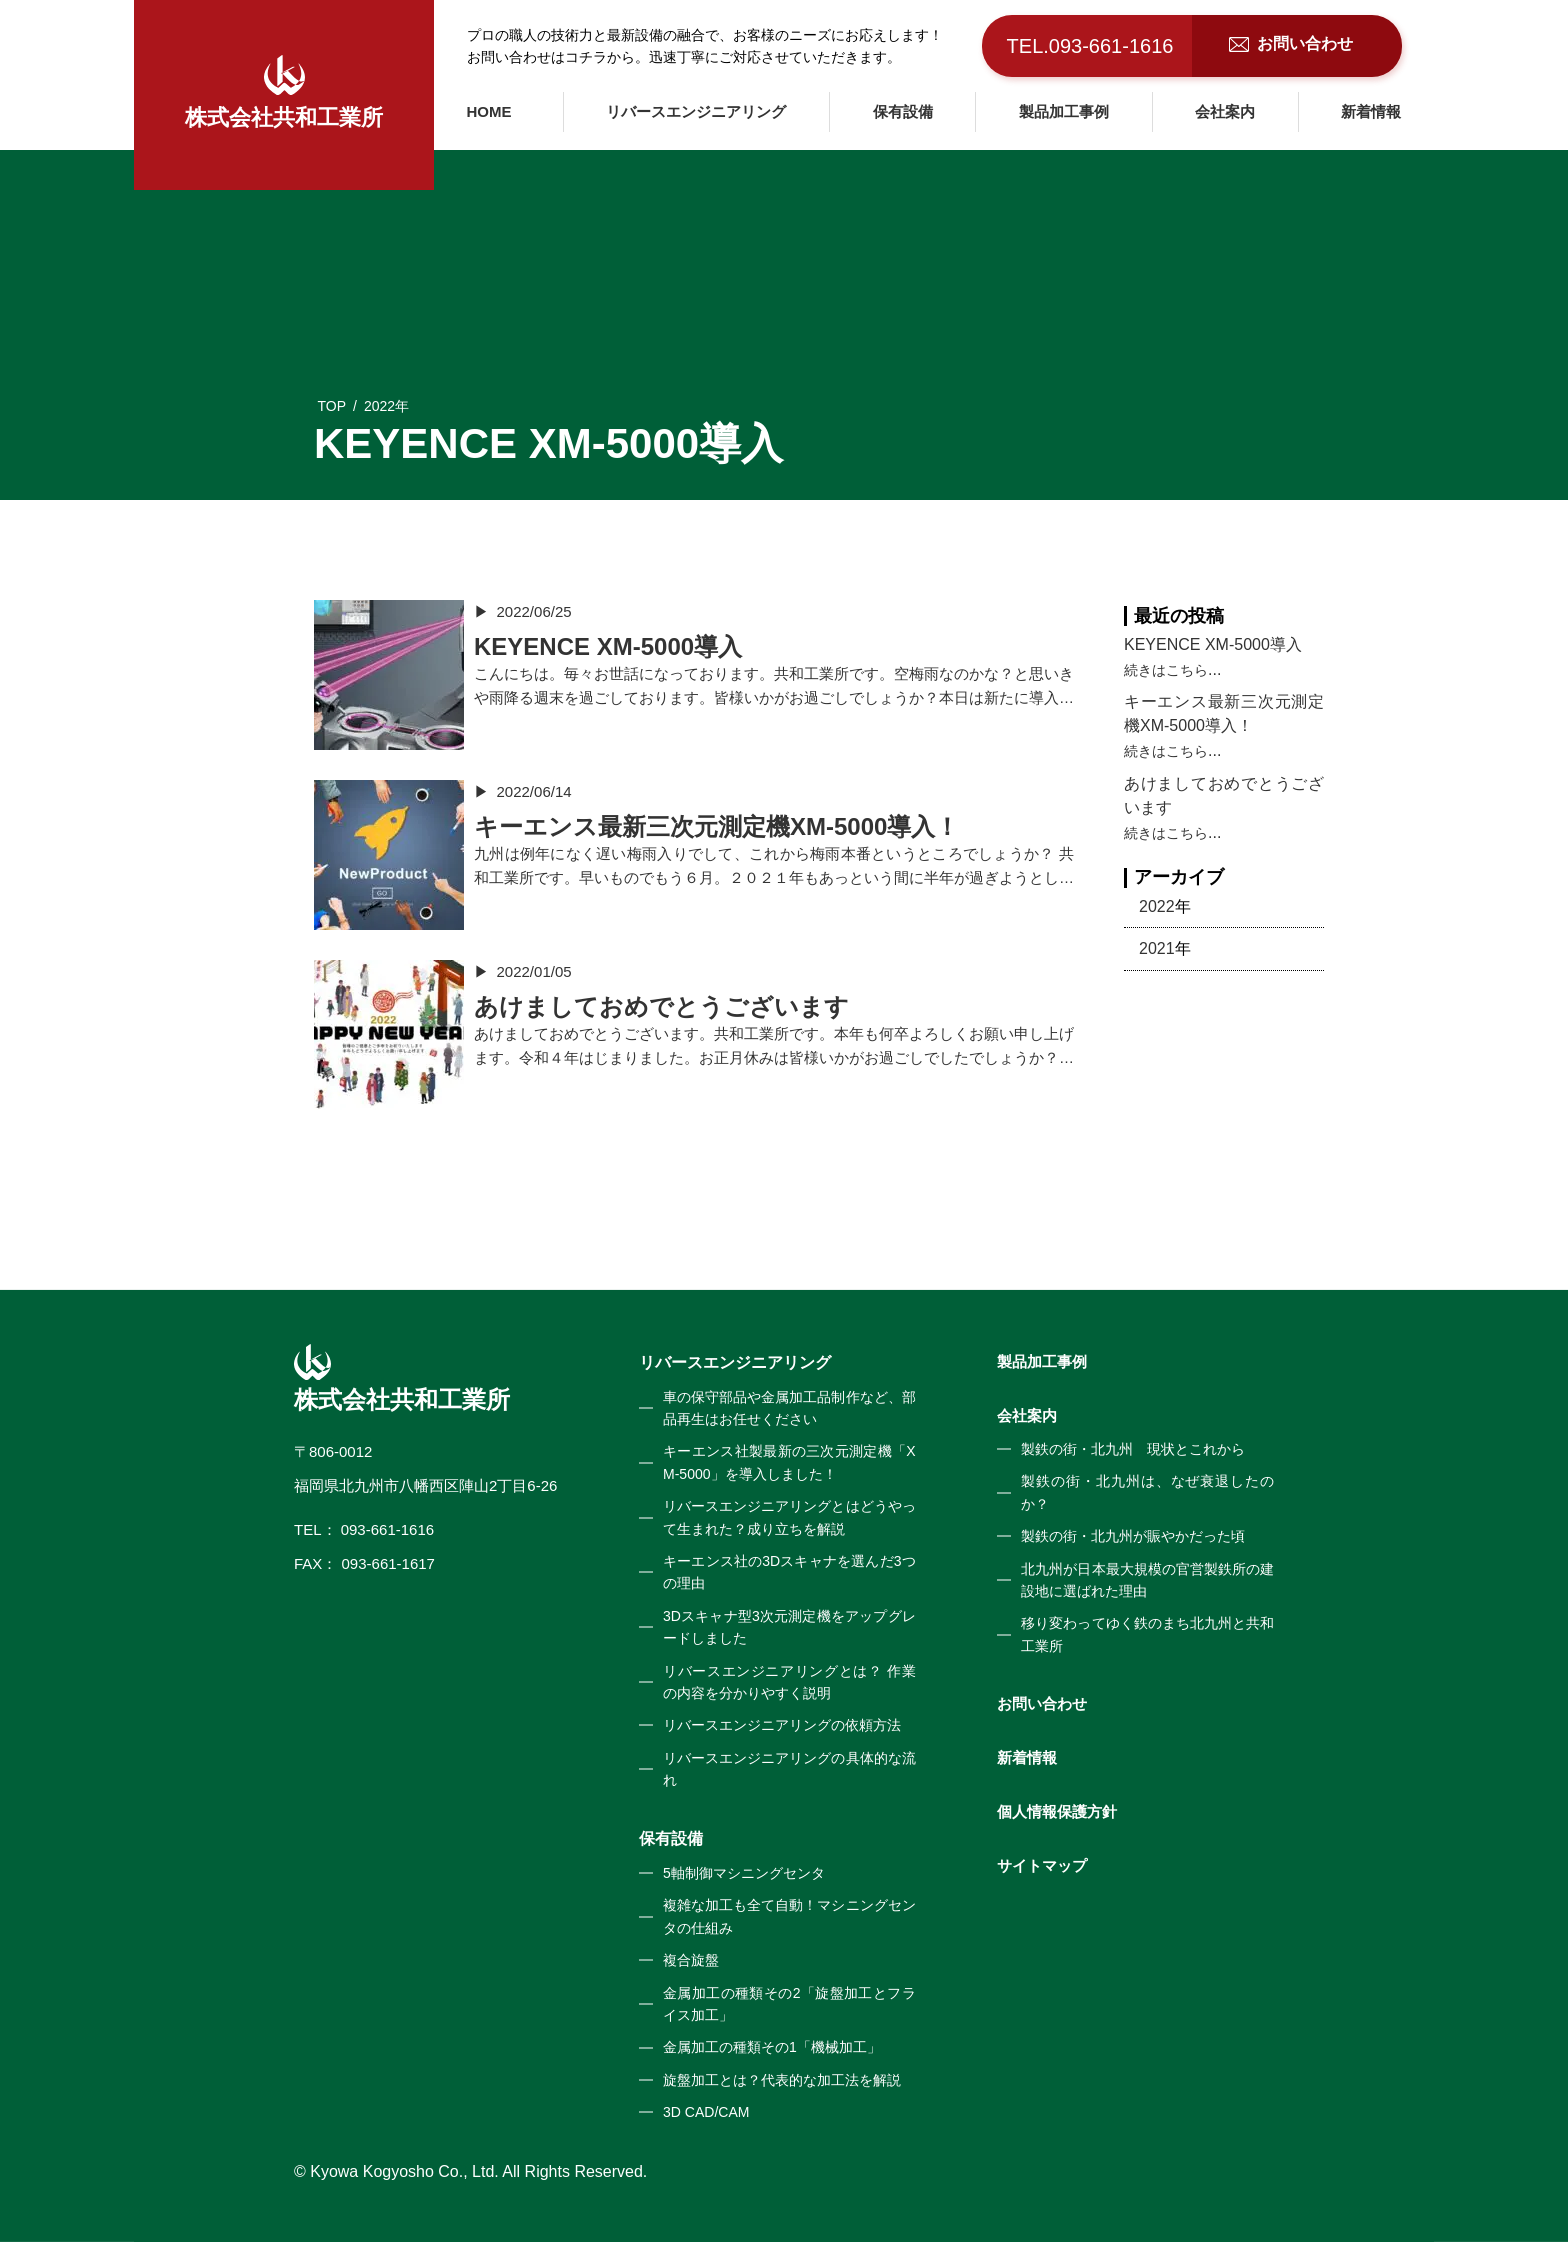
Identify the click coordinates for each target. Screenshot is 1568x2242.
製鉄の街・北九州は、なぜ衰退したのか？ (1147, 1492)
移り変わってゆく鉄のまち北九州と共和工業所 (1147, 1634)
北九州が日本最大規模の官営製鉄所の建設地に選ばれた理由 (1147, 1580)
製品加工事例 (1064, 111)
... (1214, 669)
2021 (1157, 948)
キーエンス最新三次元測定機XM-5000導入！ (1224, 713)
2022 (1157, 906)
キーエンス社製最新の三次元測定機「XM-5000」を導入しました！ (789, 1462)
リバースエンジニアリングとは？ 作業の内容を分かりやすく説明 (789, 1682)
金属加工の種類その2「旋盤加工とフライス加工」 (789, 2004)
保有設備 (903, 111)
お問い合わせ (1042, 1703)
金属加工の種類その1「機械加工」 (772, 2047)
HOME (489, 111)
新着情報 (1371, 111)
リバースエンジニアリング (696, 111)
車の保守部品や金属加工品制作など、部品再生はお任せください (789, 1408)
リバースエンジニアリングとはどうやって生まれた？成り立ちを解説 (789, 1517)
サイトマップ (1042, 1865)
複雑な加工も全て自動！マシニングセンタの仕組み (789, 1916)
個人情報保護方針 (1057, 1811)
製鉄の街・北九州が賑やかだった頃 (1133, 1536)
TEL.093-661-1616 (1090, 46)
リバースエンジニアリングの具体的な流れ (789, 1769)
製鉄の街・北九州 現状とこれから (1133, 1449)
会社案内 (1225, 111)
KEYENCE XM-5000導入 (1213, 644)
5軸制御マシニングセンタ (744, 1873)
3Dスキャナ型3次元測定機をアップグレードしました (789, 1627)
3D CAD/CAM (706, 2112)
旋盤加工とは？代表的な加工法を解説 (782, 2080)
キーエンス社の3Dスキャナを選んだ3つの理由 (789, 1572)
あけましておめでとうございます (1224, 795)
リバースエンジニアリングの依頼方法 (782, 1725)
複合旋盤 (691, 1960)
